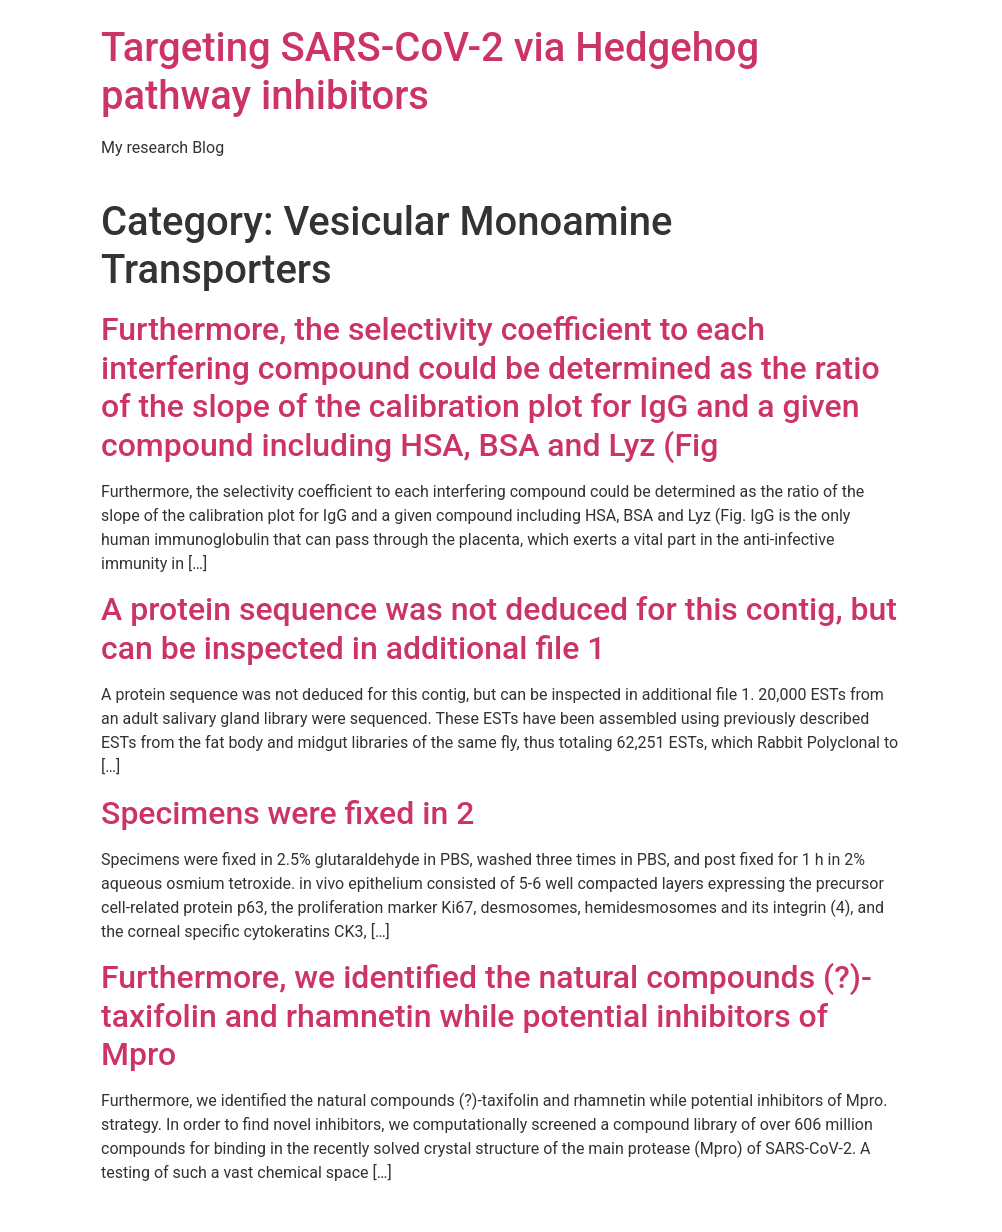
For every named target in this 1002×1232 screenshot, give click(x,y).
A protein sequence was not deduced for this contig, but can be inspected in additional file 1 (499, 628)
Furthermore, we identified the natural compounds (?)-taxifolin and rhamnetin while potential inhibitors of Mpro (486, 1015)
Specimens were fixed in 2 (287, 813)
